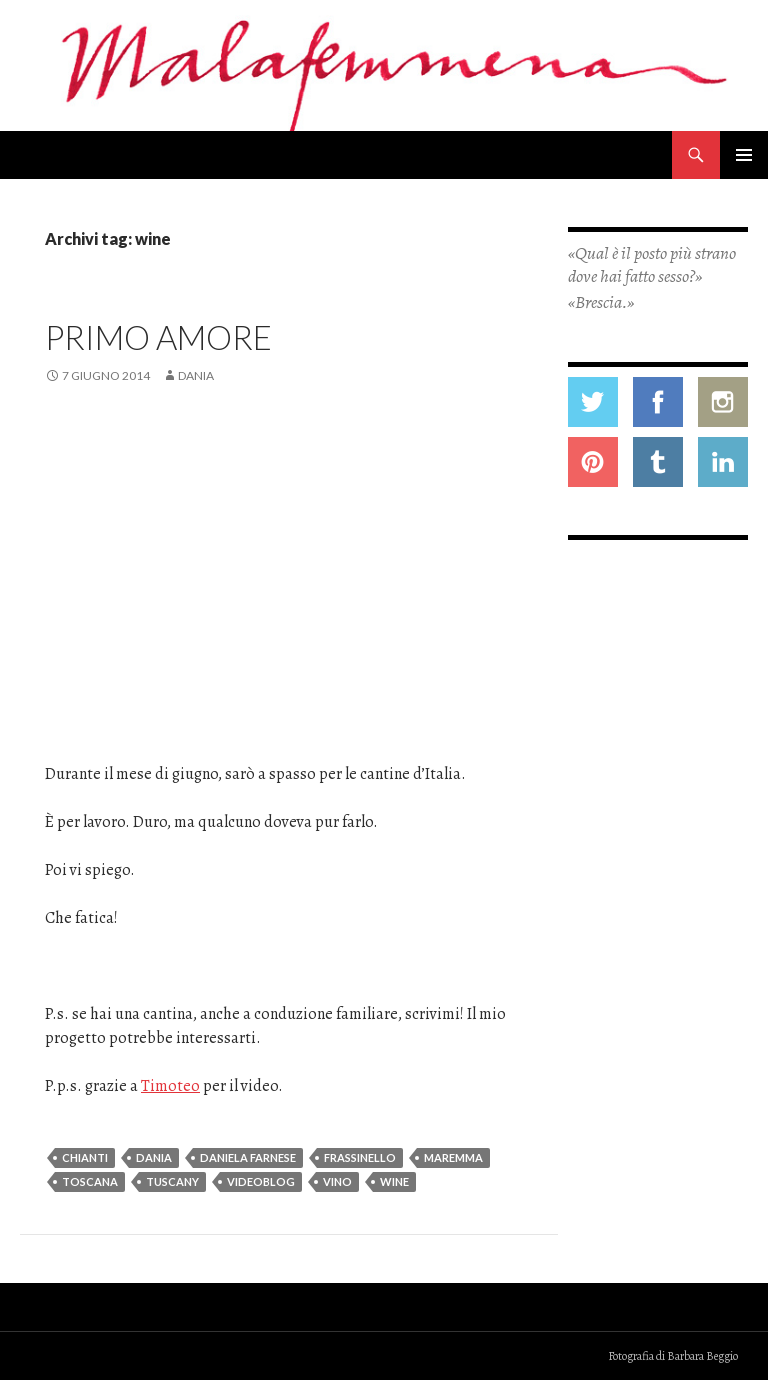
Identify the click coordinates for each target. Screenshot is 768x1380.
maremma (453, 1157)
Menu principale (744, 155)
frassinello (360, 1157)
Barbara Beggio (702, 1356)
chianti (85, 1157)
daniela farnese (248, 1157)
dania (154, 1157)
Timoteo (170, 1086)
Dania (196, 375)
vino (337, 1181)
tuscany (172, 1181)
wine (394, 1181)
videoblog (261, 1181)
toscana (90, 1181)
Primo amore (158, 337)
